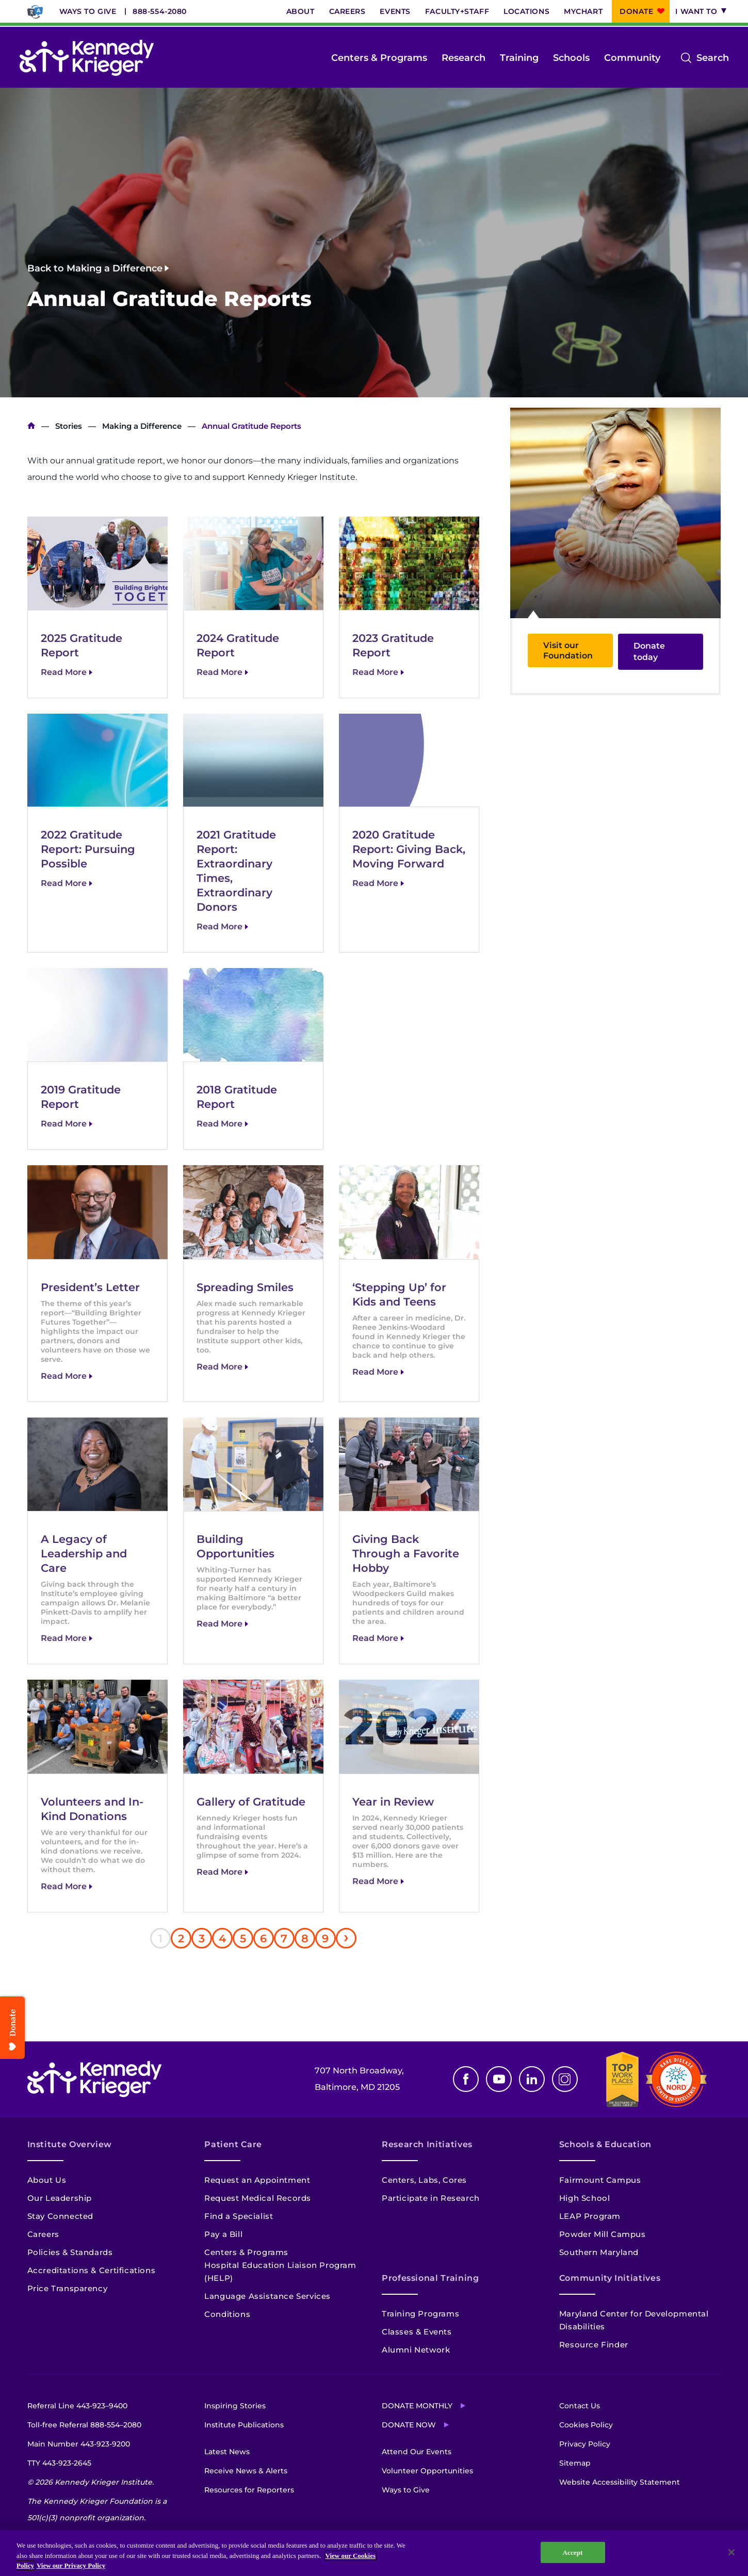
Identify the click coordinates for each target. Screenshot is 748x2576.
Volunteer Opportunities (427, 2470)
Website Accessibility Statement (619, 2482)
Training (519, 57)
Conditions (227, 2314)
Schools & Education (605, 2144)
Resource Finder (593, 2344)
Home (31, 426)
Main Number (78, 2444)
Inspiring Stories (235, 2405)
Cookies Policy (586, 2424)
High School (584, 2198)
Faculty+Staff (457, 11)
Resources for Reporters (249, 2489)
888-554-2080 (160, 11)
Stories (68, 426)
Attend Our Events (416, 2451)
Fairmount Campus (600, 2180)
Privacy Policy (584, 2444)
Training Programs (420, 2314)
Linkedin (532, 2079)
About (300, 11)
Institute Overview (69, 2144)
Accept (572, 2552)
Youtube (499, 2079)
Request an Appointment (257, 2180)
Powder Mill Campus (602, 2234)
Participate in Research (431, 2198)
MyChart (583, 11)
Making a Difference (142, 426)
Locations (526, 11)
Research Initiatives (427, 2144)
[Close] (731, 2552)
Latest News (227, 2451)
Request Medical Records (257, 2198)
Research (463, 57)
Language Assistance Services (267, 2296)
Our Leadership (59, 2198)
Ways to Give (88, 11)
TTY (59, 2463)
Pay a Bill (223, 2234)
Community (632, 57)
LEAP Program (590, 2216)
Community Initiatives (609, 2278)
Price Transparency (67, 2288)
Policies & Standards (70, 2252)
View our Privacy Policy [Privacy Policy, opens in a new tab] (71, 2565)
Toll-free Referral (84, 2425)
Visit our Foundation (568, 650)
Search (712, 58)
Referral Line (77, 2405)
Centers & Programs (379, 57)
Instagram (565, 2079)
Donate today (649, 651)
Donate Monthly (417, 2405)
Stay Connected (60, 2216)
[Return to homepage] (87, 58)
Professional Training (430, 2278)
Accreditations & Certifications (91, 2270)
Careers (347, 11)
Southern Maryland (599, 2252)
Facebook (466, 2079)
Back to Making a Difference (94, 268)
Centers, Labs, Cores (424, 2180)
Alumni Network (416, 2350)
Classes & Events (417, 2332)
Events (395, 11)
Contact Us (579, 2405)
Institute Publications (244, 2424)
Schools (571, 57)
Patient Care (233, 2144)
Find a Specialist (238, 2216)
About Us (47, 2180)
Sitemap (575, 2463)
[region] (374, 2553)
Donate (636, 11)
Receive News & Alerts (245, 2470)
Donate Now (409, 2424)
